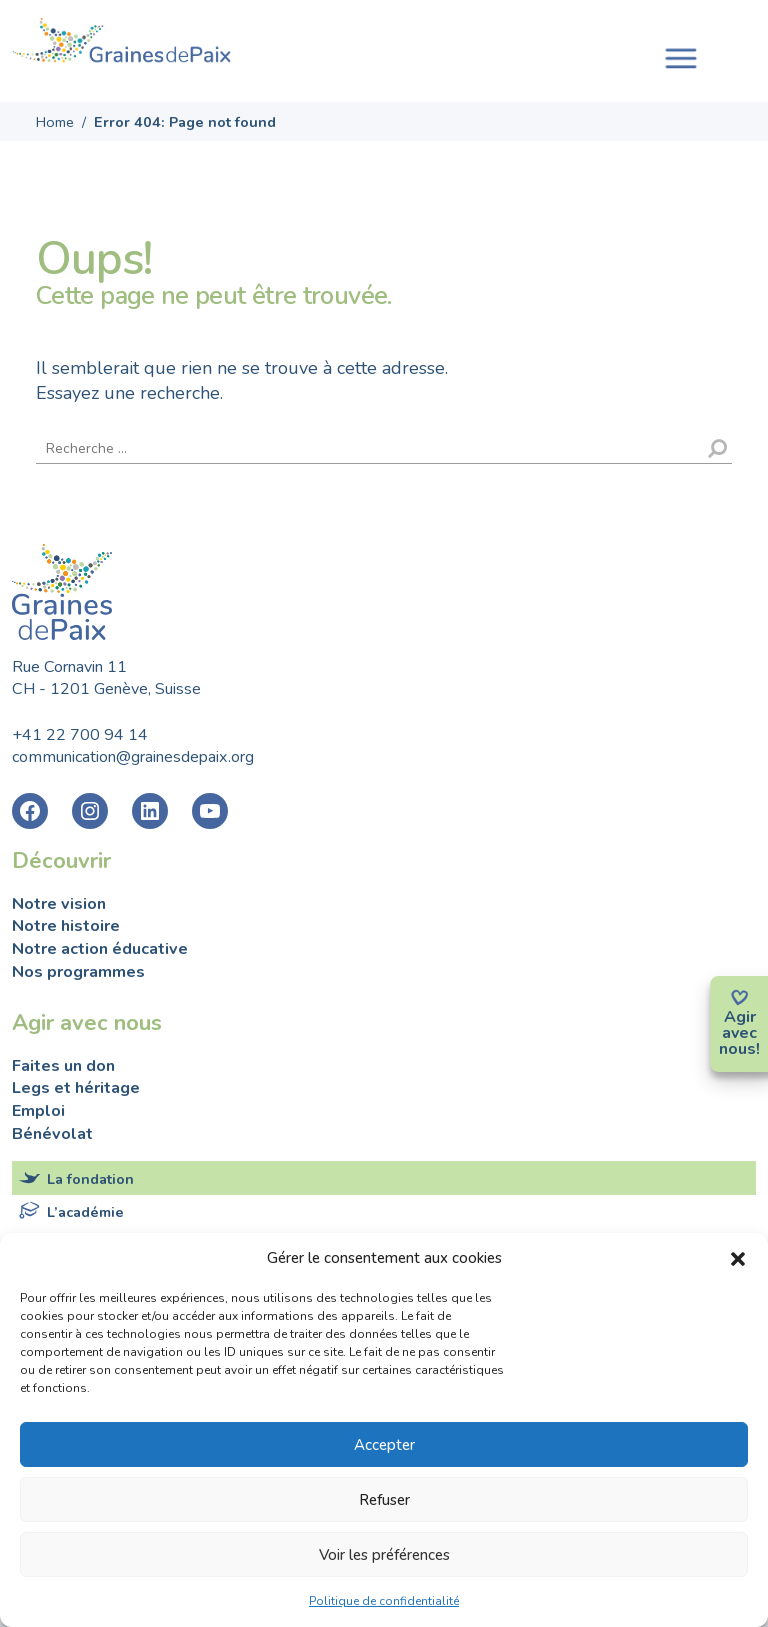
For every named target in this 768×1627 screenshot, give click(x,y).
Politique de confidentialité (384, 1601)
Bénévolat (52, 1134)
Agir (740, 1017)
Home (55, 122)
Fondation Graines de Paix (122, 43)
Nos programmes (78, 972)
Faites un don (63, 1066)
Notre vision (59, 904)
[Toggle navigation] (681, 56)
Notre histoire (66, 926)
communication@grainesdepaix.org (133, 757)
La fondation (90, 1179)
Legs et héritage (76, 1088)
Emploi (38, 1111)
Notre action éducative (100, 949)
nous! (739, 1049)
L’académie (85, 1212)
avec (739, 1033)
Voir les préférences (384, 1555)
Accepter (384, 1445)
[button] (738, 1258)
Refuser (384, 1500)
